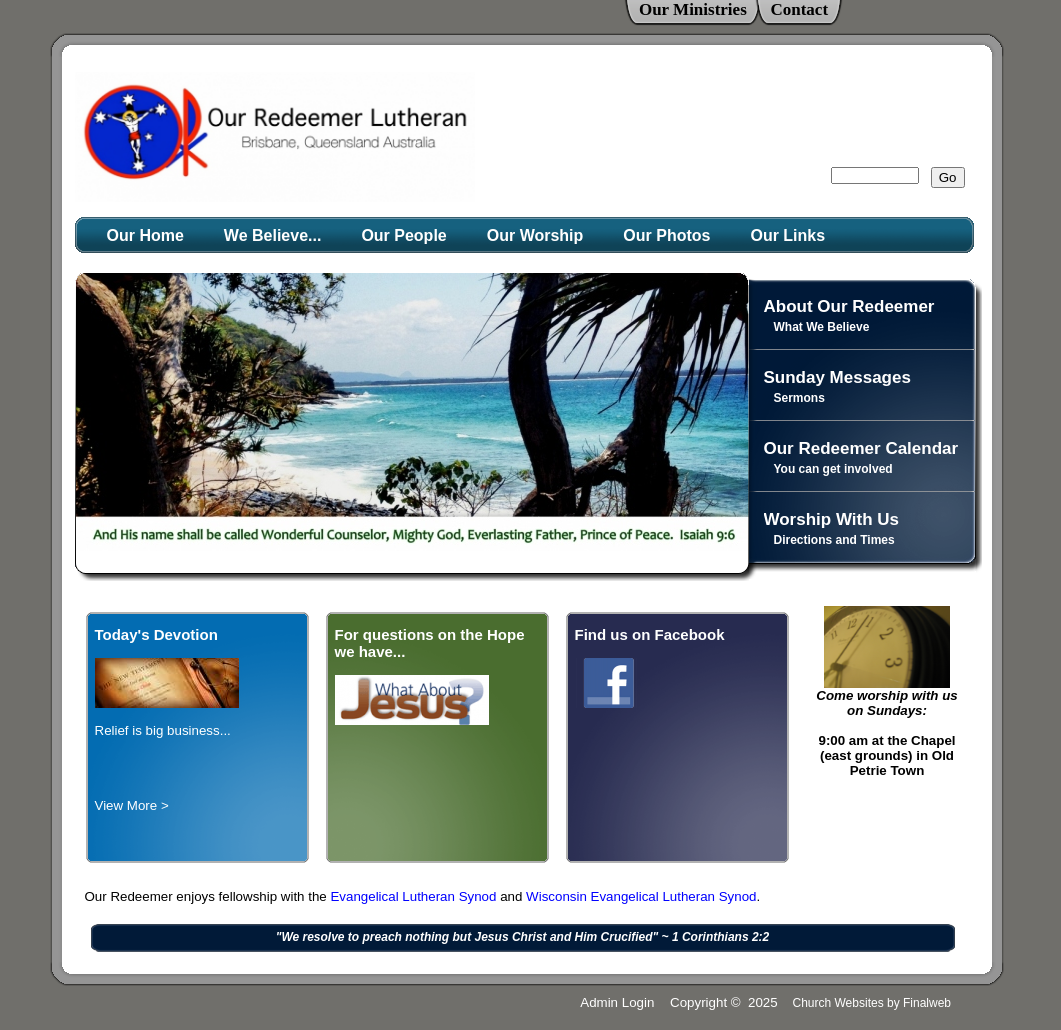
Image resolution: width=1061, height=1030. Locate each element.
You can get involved (833, 469)
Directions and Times (834, 540)
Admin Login (617, 1002)
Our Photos (666, 235)
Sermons (799, 398)
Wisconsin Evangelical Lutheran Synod (641, 896)
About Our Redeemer (849, 306)
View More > (132, 805)
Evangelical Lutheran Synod (415, 896)
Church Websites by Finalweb (871, 1003)
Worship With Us (832, 519)
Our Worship (535, 235)
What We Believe (822, 327)
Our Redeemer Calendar (861, 448)
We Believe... (273, 235)
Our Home (145, 235)
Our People (403, 235)
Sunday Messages (837, 377)
